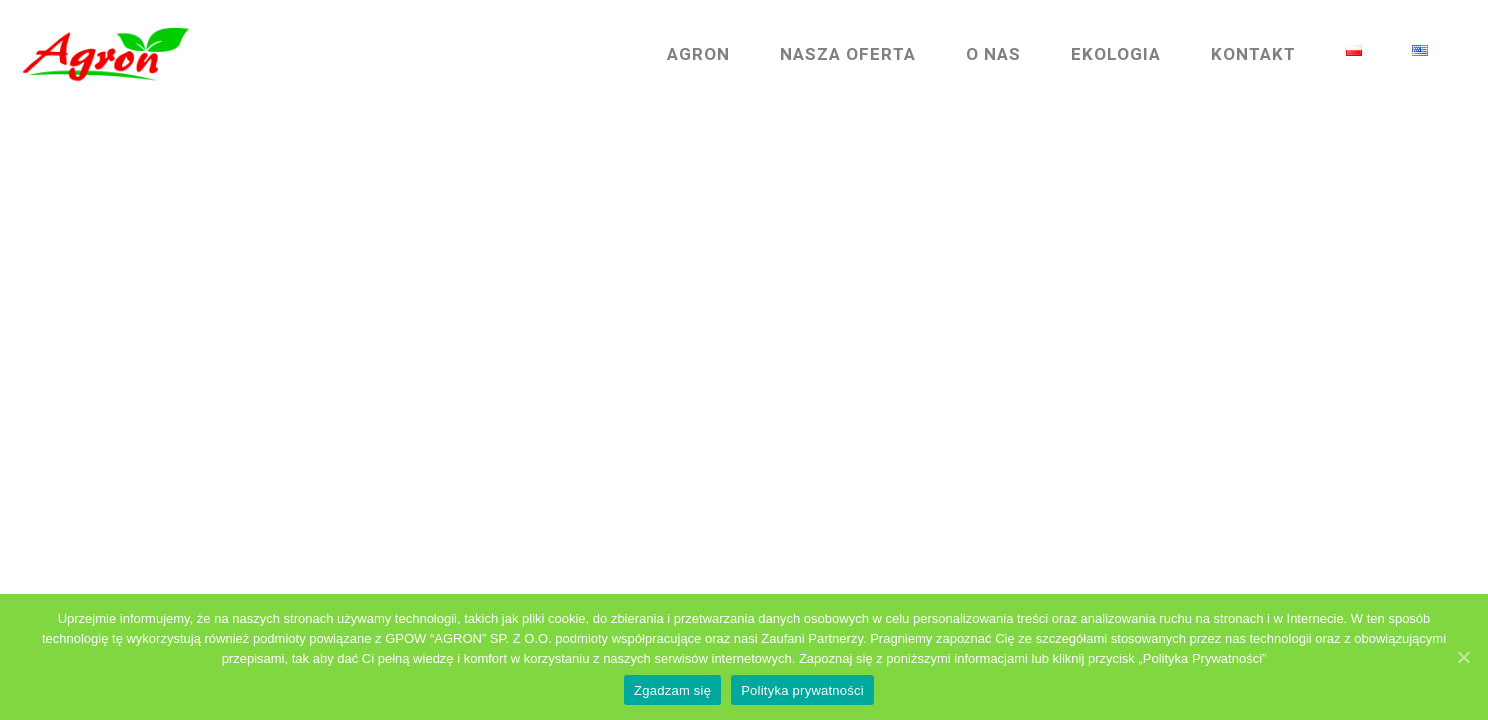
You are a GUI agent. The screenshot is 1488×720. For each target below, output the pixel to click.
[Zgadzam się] (1463, 657)
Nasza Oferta (828, 54)
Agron (678, 54)
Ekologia (1096, 54)
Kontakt (1233, 54)
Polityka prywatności (802, 690)
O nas (973, 54)
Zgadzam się (672, 690)
